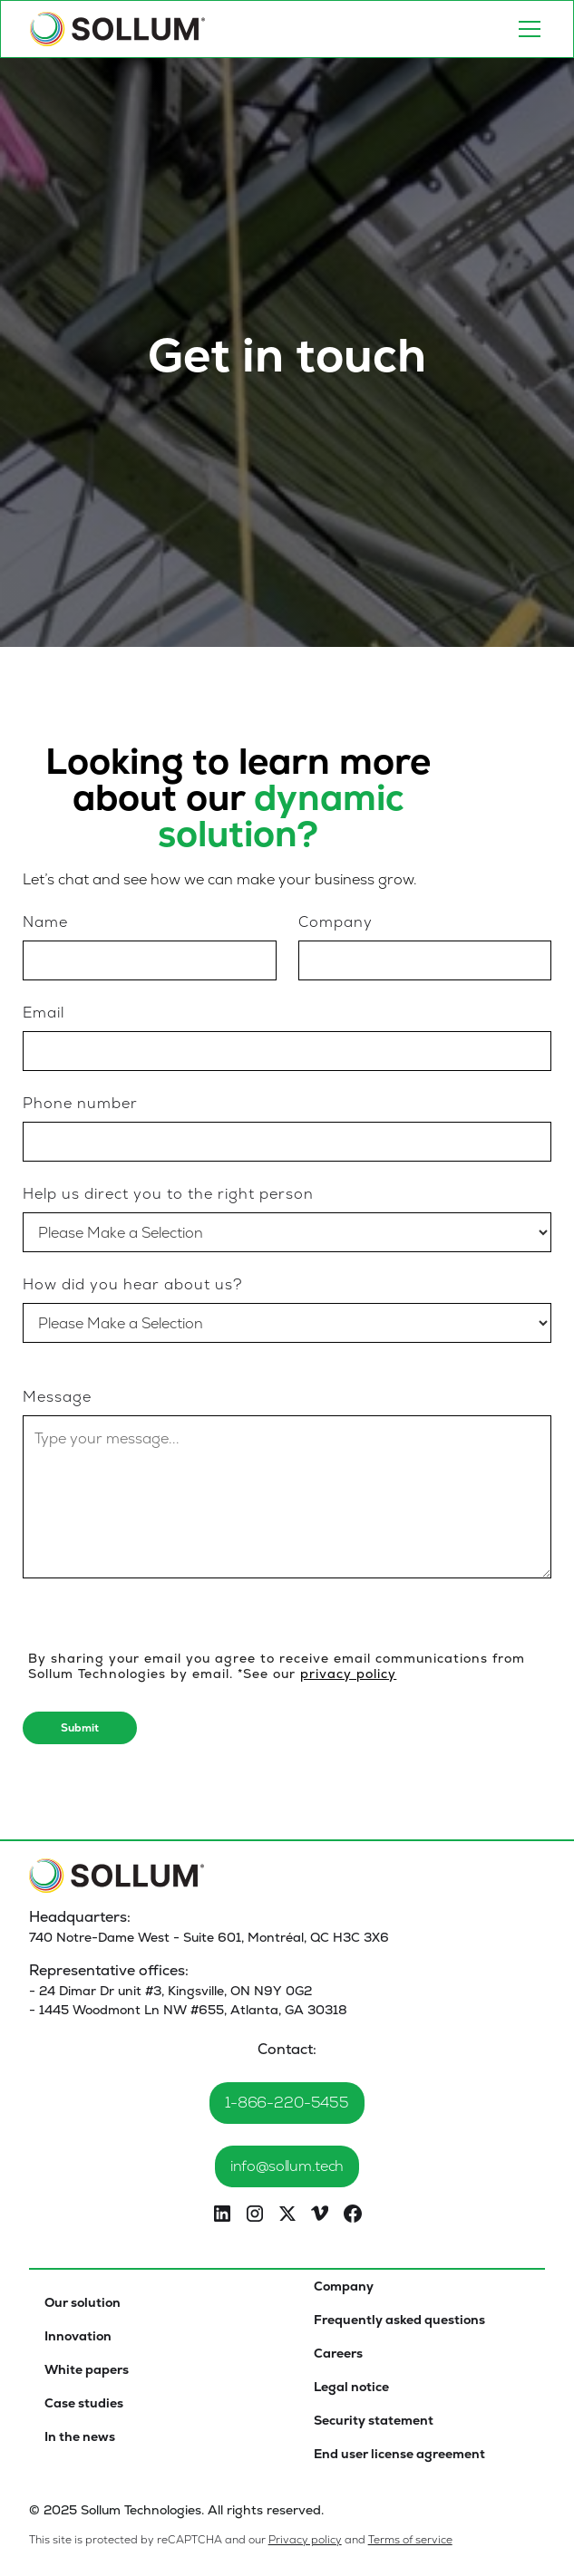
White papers (86, 2369)
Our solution (82, 2302)
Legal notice (351, 2386)
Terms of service (410, 2540)
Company (335, 921)
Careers (338, 2353)
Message (57, 1396)
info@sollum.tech (287, 2166)
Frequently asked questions (399, 2319)
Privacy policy (305, 2540)
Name (45, 921)
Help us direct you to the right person (168, 1193)
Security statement (373, 2420)
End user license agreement (399, 2454)
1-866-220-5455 (287, 2102)
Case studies (83, 2403)
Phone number (80, 1103)
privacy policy (348, 1674)
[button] (526, 29)
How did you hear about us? (132, 1284)
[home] (118, 29)
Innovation (78, 2336)
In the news (79, 2436)
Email (43, 1012)
